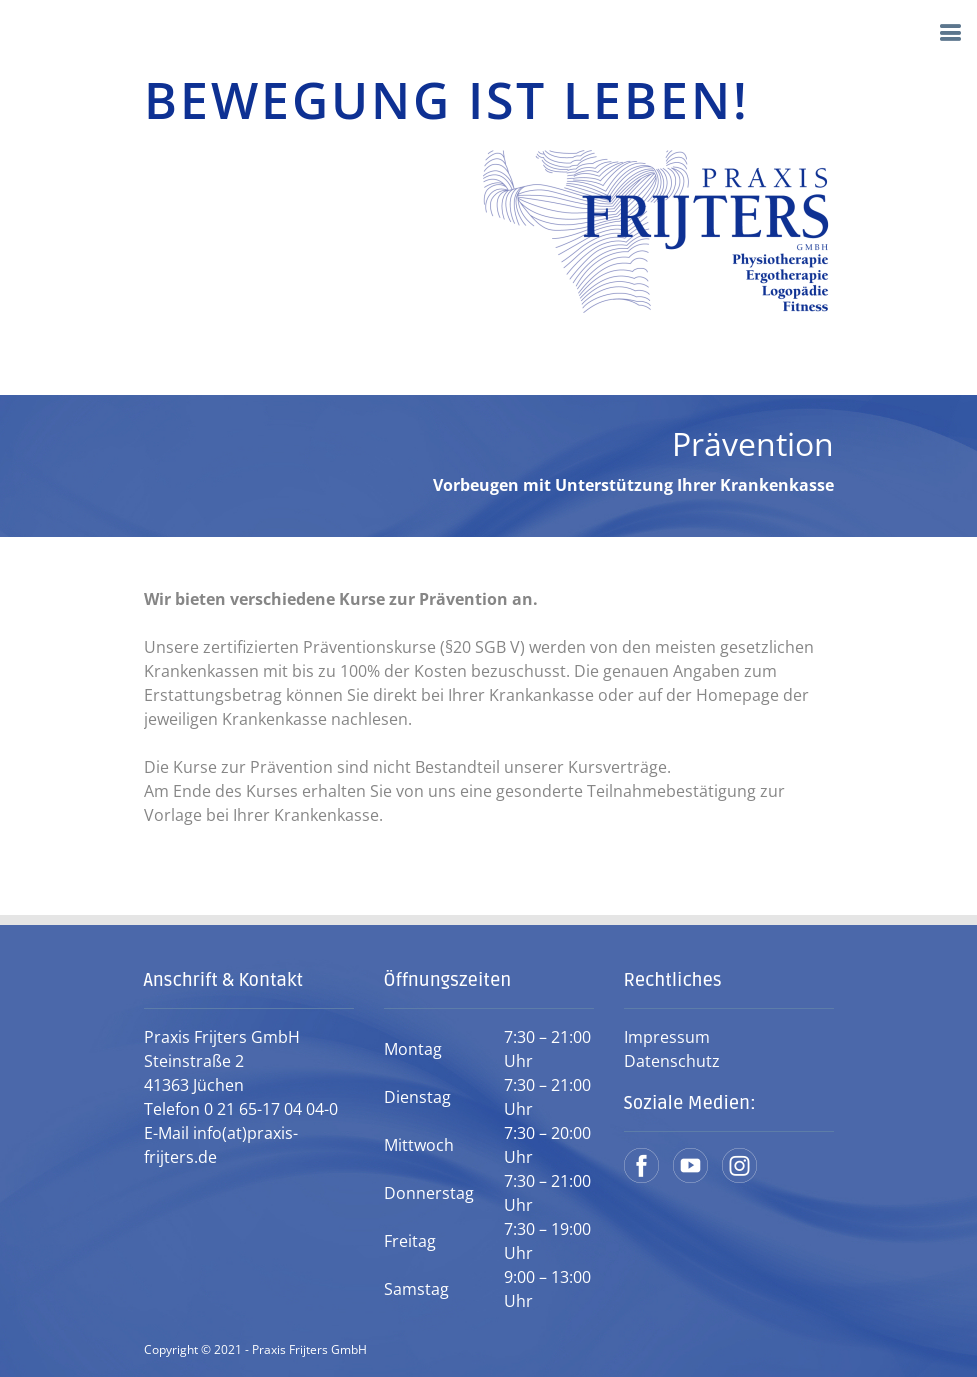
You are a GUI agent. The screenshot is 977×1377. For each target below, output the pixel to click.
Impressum (667, 1037)
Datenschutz (672, 1061)
